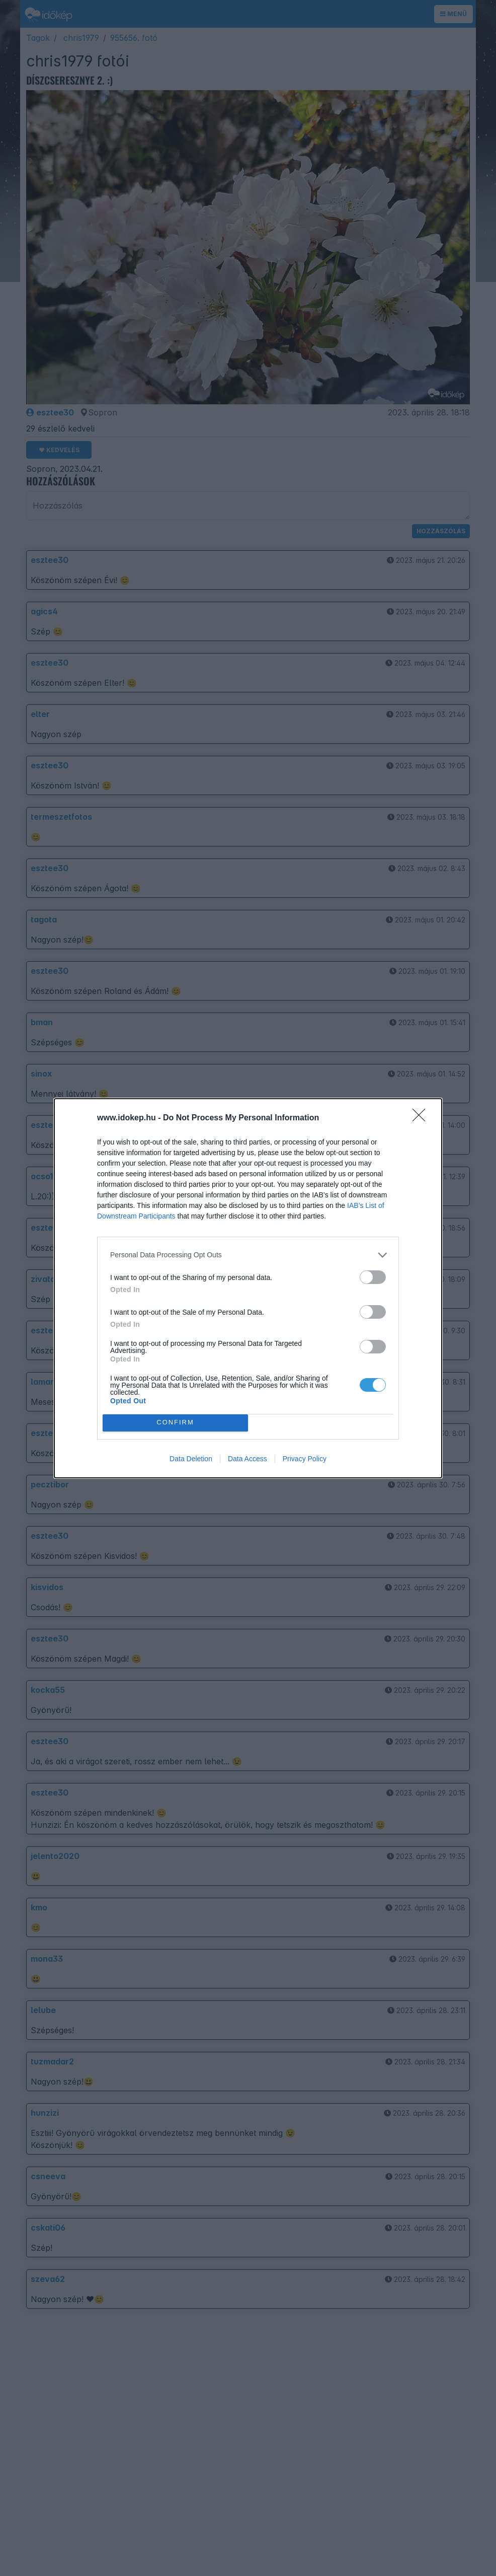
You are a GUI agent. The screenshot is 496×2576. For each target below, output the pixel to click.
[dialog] (248, 1288)
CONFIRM (175, 1422)
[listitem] (248, 1255)
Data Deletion (191, 1459)
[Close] (422, 1118)
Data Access (247, 1459)
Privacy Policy (304, 1459)
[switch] (373, 1277)
